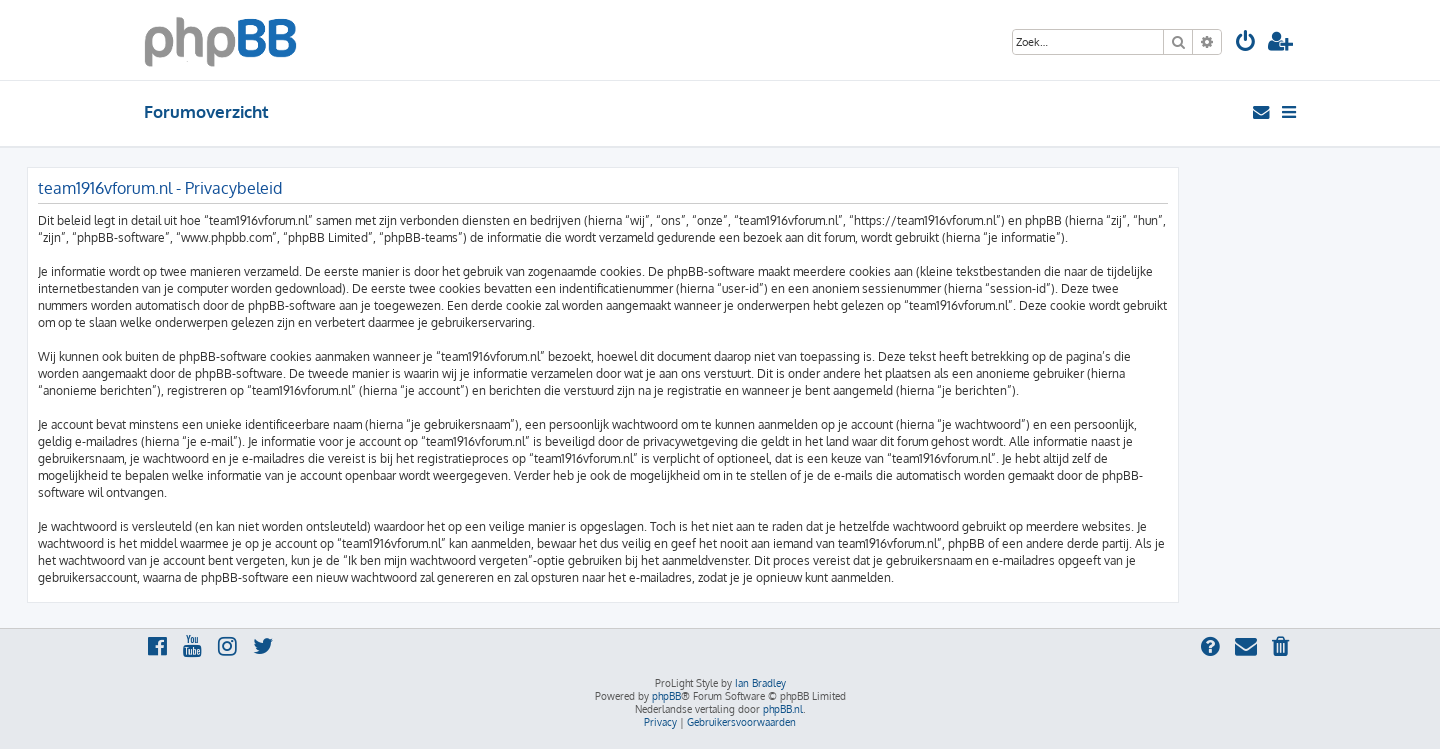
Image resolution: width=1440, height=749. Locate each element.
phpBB (666, 696)
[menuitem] (1246, 43)
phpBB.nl (783, 709)
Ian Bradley (760, 683)
